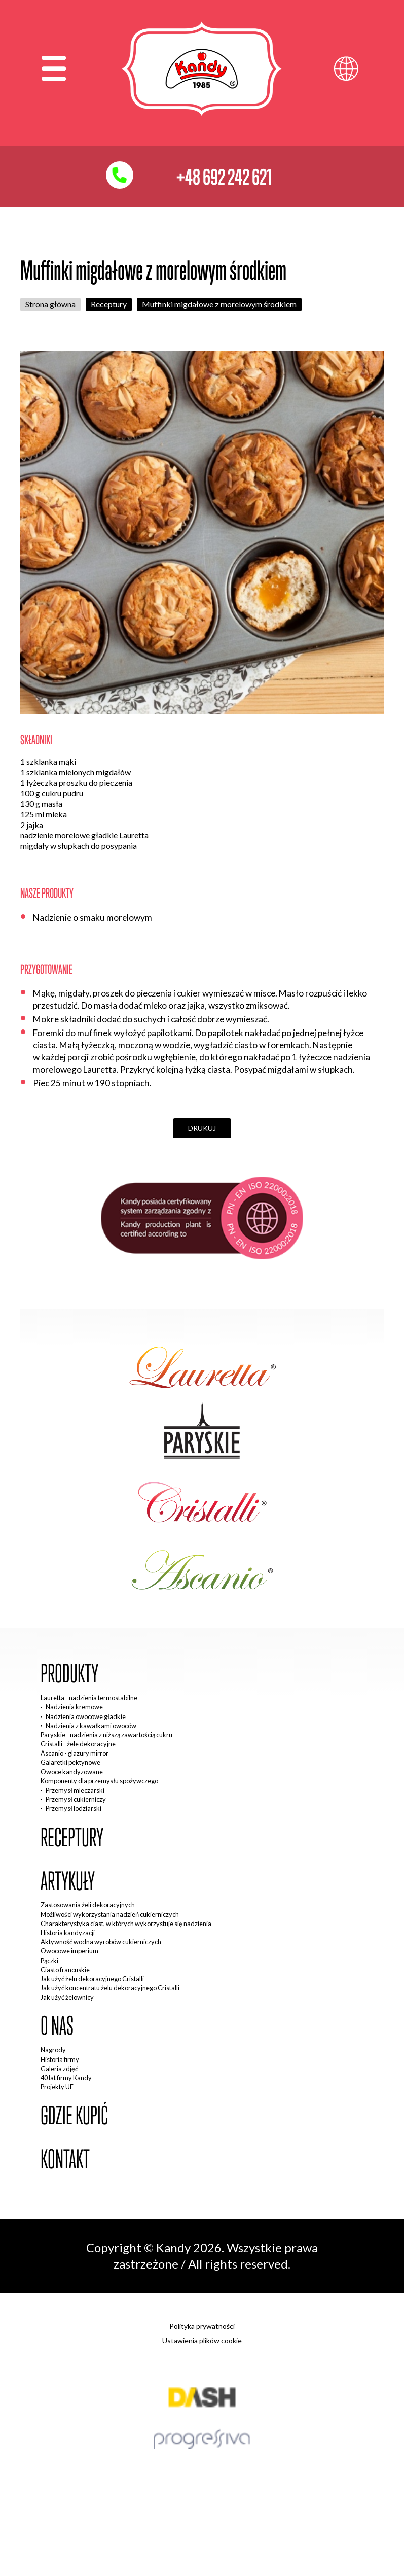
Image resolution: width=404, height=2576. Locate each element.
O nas (57, 2026)
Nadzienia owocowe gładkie (86, 1716)
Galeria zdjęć (59, 2069)
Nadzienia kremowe (74, 1707)
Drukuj (202, 1128)
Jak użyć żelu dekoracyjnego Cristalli (92, 1979)
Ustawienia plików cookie (202, 2340)
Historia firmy (60, 2059)
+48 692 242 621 (224, 176)
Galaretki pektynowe (70, 1762)
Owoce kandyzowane (72, 1772)
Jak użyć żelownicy (67, 1997)
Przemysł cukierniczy (76, 1799)
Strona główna (50, 304)
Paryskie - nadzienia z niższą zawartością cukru (106, 1735)
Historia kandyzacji (68, 1933)
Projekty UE (57, 2087)
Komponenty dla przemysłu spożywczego (99, 1781)
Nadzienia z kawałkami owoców (91, 1726)
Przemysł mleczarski (75, 1790)
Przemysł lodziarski (73, 1808)
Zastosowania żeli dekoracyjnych (88, 1905)
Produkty (69, 1674)
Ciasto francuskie (65, 1970)
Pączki (49, 1960)
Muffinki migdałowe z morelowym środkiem (219, 304)
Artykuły (68, 1881)
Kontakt (65, 2159)
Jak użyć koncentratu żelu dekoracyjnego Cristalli (110, 1988)
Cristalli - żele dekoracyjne (78, 1744)
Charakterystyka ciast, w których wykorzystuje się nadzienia (126, 1923)
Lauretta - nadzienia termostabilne (89, 1698)
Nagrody (53, 2050)
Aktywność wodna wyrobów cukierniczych (101, 1942)
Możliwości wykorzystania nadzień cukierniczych (110, 1914)
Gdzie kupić (74, 2116)
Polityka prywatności (202, 2326)
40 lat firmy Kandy (66, 2078)
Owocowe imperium (69, 1951)
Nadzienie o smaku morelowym (92, 917)
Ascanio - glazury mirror (74, 1753)
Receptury (109, 304)
